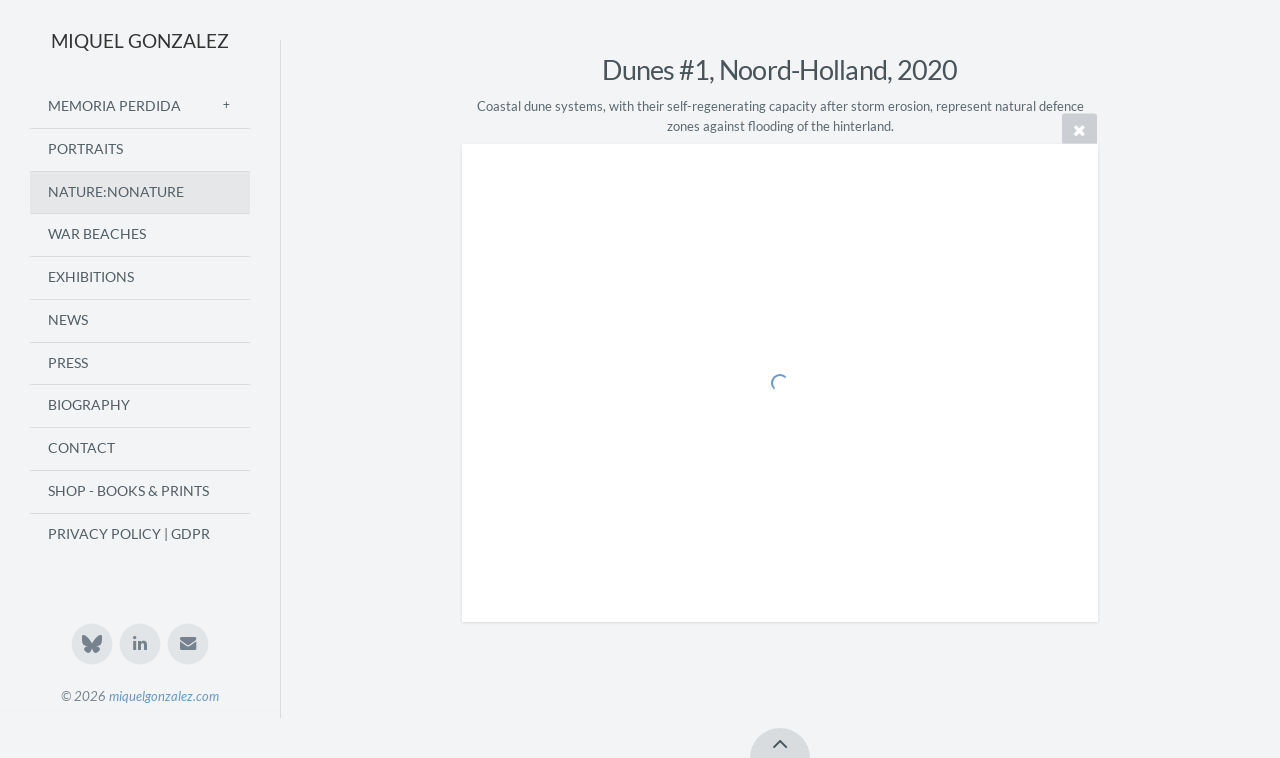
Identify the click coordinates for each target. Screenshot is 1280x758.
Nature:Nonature (116, 192)
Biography (89, 405)
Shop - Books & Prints (128, 491)
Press (68, 363)
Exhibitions (91, 277)
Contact (81, 448)
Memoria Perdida (114, 106)
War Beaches (97, 234)
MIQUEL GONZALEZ (140, 40)
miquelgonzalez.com (164, 696)
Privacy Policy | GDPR (129, 534)
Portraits (85, 149)
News (68, 320)
